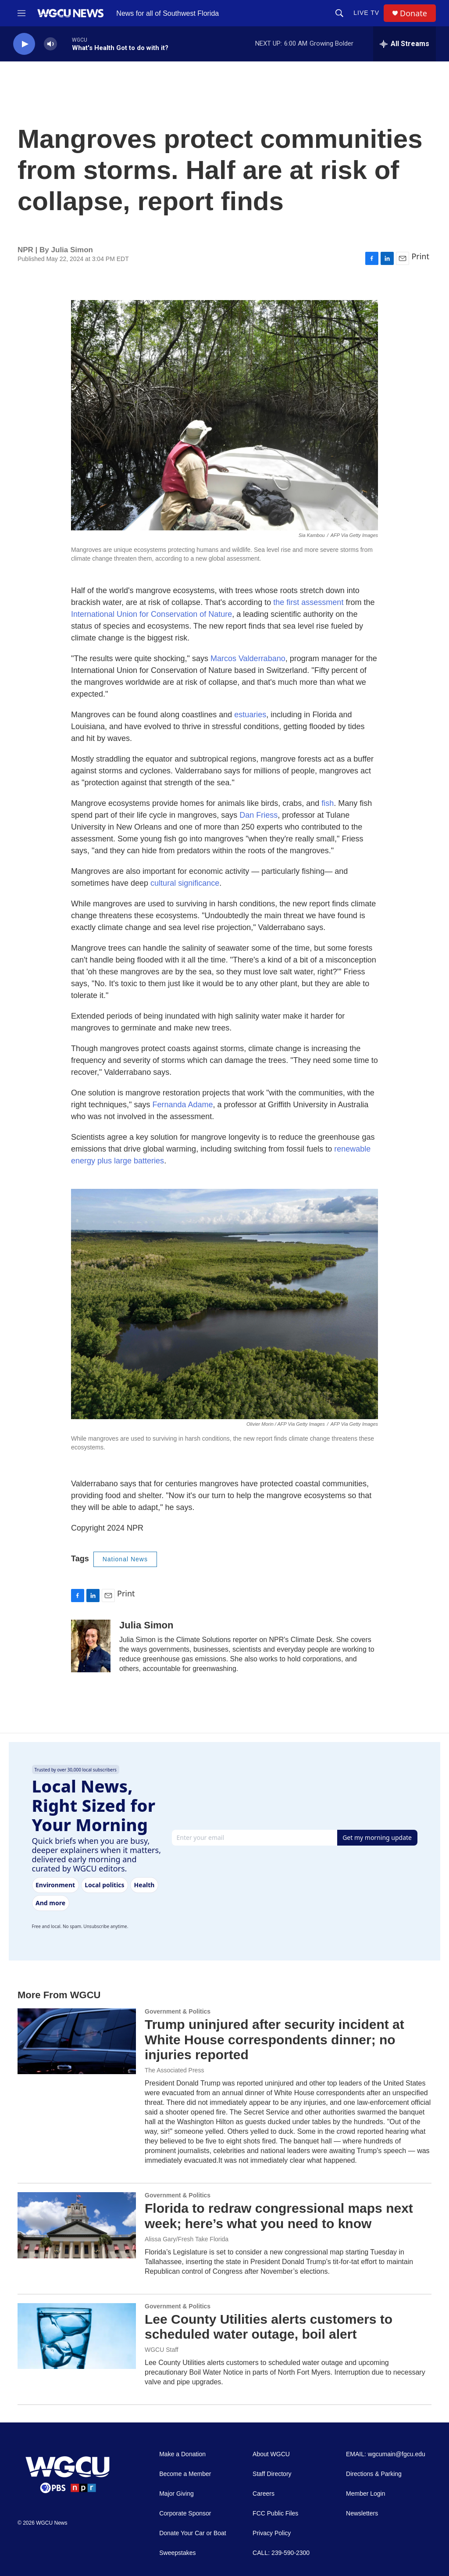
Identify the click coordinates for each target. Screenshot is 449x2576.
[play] (24, 44)
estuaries (250, 714)
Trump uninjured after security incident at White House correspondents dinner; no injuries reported (274, 2039)
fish (327, 803)
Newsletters (362, 2513)
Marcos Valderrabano (247, 658)
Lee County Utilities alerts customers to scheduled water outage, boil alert (268, 2327)
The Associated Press (174, 2070)
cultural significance (184, 883)
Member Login (365, 2493)
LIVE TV (366, 12)
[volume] (50, 44)
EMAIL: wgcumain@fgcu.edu (385, 2454)
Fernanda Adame (182, 1104)
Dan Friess (258, 815)
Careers (263, 2493)
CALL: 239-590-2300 (281, 2553)
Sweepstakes (177, 2553)
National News (125, 1559)
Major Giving (176, 2493)
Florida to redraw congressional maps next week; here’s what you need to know (279, 2216)
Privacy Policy (272, 2533)
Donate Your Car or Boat (192, 2533)
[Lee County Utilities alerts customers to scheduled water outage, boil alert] (77, 2336)
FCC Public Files (275, 2513)
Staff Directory (272, 2474)
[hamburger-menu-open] (21, 13)
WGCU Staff (161, 2349)
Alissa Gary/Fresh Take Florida (186, 2239)
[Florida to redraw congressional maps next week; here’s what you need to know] (77, 2225)
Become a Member (185, 2474)
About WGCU (271, 2454)
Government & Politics (177, 2011)
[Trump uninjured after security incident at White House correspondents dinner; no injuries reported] (77, 2041)
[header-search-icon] (339, 13)
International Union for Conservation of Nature (151, 614)
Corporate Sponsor (185, 2513)
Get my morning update (377, 1837)
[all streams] (404, 43)
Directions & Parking (374, 2474)
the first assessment (308, 602)
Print (420, 256)
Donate (413, 13)
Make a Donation (182, 2454)
